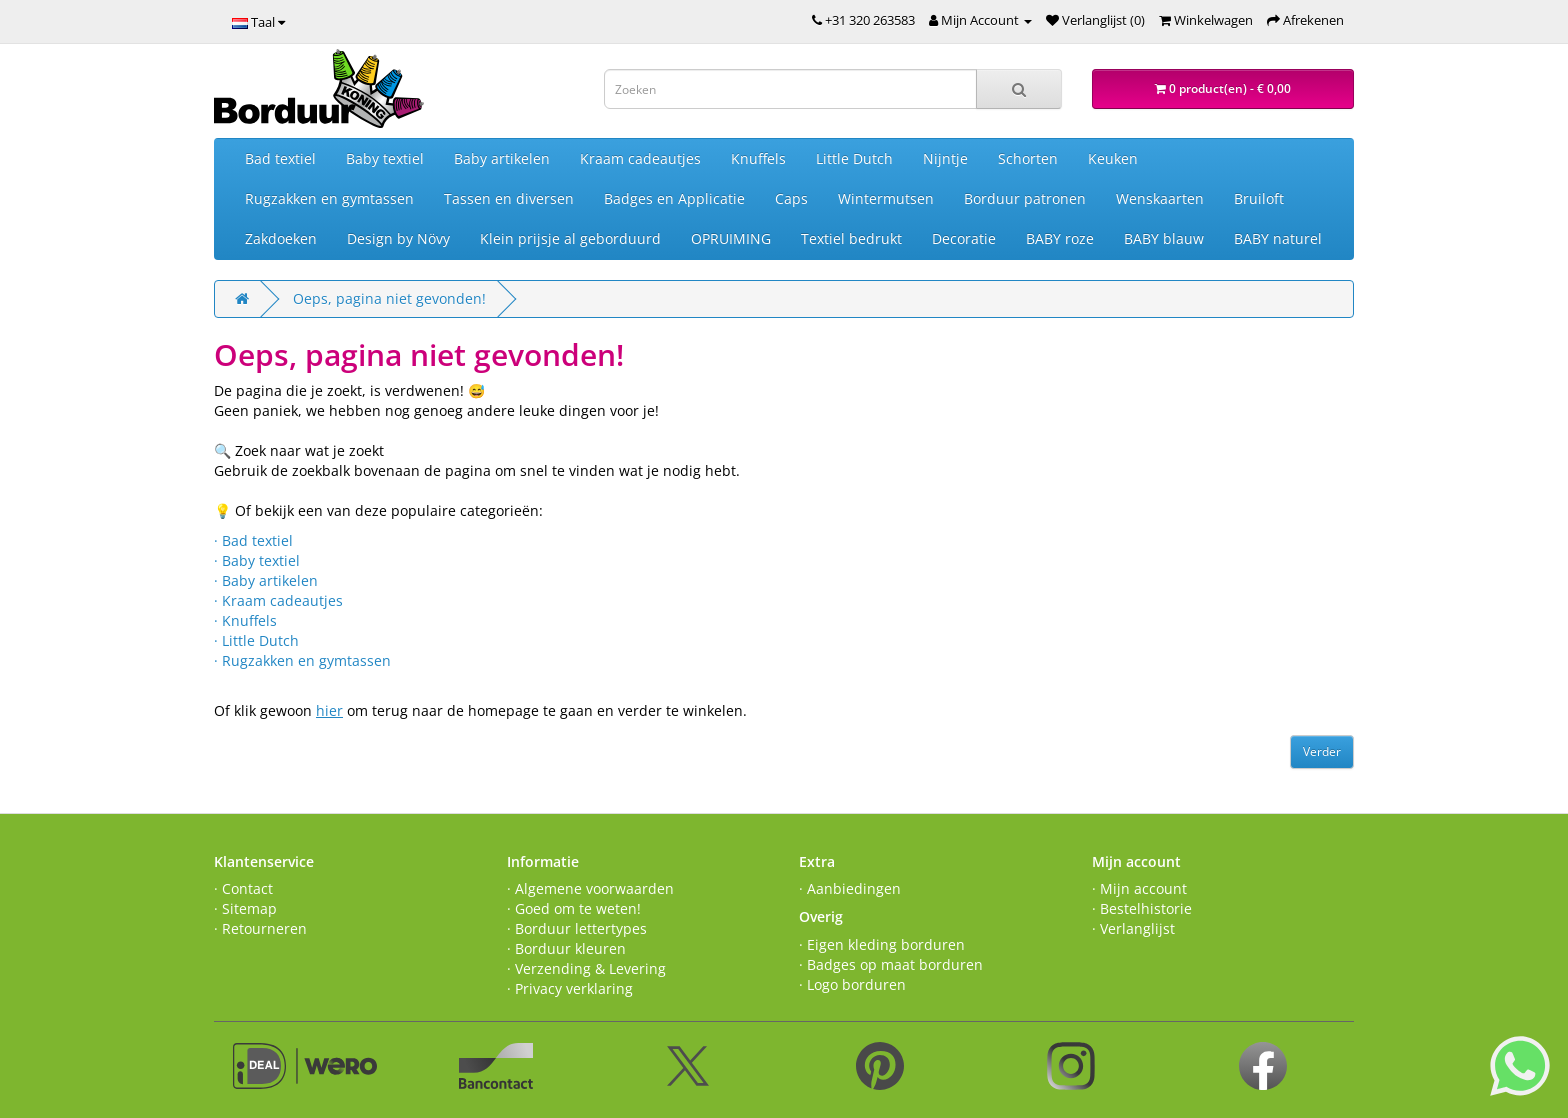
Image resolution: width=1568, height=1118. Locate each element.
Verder (1322, 751)
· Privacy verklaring (570, 988)
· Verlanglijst (1133, 928)
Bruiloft (1259, 198)
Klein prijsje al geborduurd (570, 238)
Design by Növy (398, 238)
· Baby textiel (257, 560)
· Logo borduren (852, 984)
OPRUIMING (731, 238)
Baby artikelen (502, 158)
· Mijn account (1139, 888)
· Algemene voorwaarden (590, 888)
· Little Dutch (256, 640)
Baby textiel (385, 158)
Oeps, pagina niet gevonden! (389, 298)
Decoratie (964, 238)
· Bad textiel (253, 540)
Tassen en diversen (509, 198)
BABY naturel (1278, 238)
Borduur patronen (1025, 198)
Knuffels (758, 158)
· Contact (243, 888)
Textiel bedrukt (851, 238)
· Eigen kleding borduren (882, 944)
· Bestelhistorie (1142, 908)
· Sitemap (245, 908)
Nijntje (945, 158)
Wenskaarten (1160, 198)
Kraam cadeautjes (640, 158)
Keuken (1113, 158)
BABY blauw (1164, 238)
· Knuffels (245, 620)
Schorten (1028, 158)
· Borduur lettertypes (577, 928)
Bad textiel (280, 158)
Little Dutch (854, 158)
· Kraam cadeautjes (278, 600)
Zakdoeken (281, 238)
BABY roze (1060, 238)
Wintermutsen (886, 198)
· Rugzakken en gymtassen (302, 660)
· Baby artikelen (266, 580)
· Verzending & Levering (586, 968)
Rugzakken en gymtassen (329, 198)
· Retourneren (260, 928)
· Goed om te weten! (574, 908)
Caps (791, 198)
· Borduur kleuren (566, 948)
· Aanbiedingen (850, 888)
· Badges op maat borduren (891, 964)
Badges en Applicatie (674, 198)
